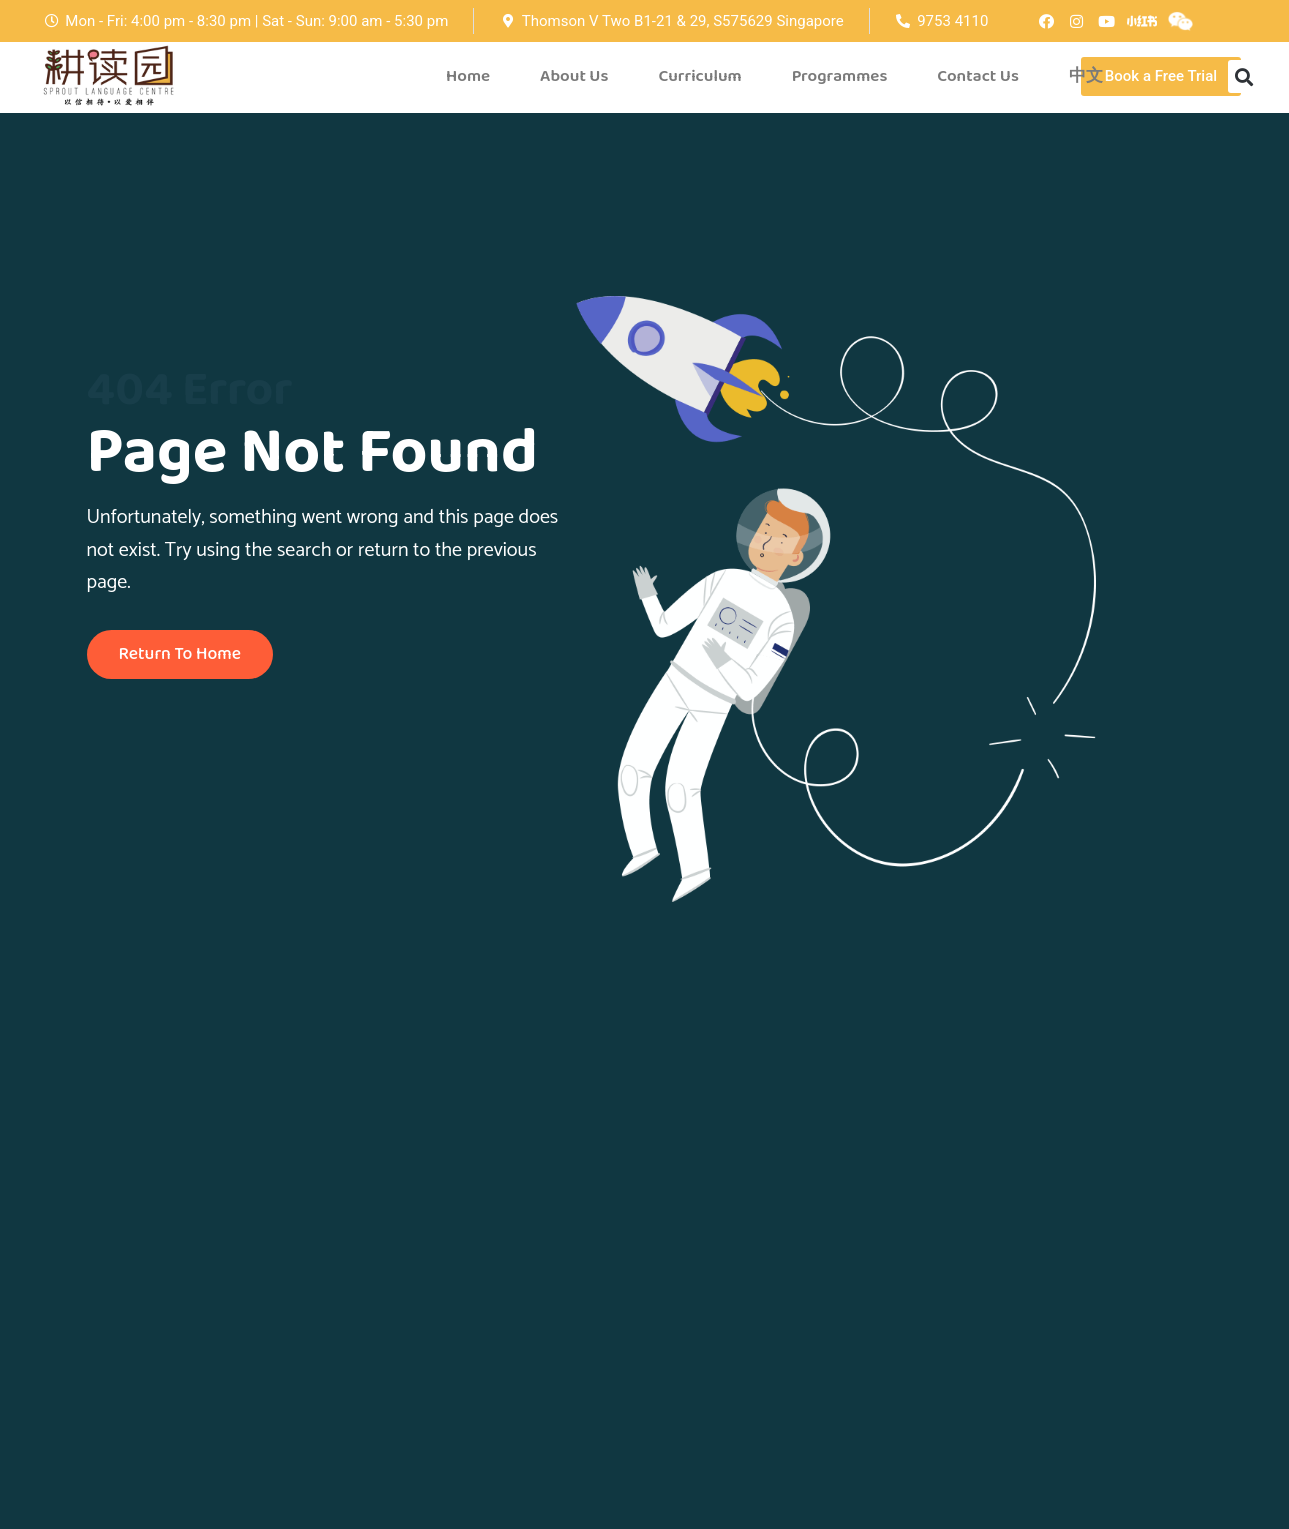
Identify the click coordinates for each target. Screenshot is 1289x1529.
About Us (574, 76)
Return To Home (183, 655)
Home (468, 76)
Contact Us (978, 76)
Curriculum (699, 76)
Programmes (840, 76)
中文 (1086, 76)
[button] (1161, 76)
